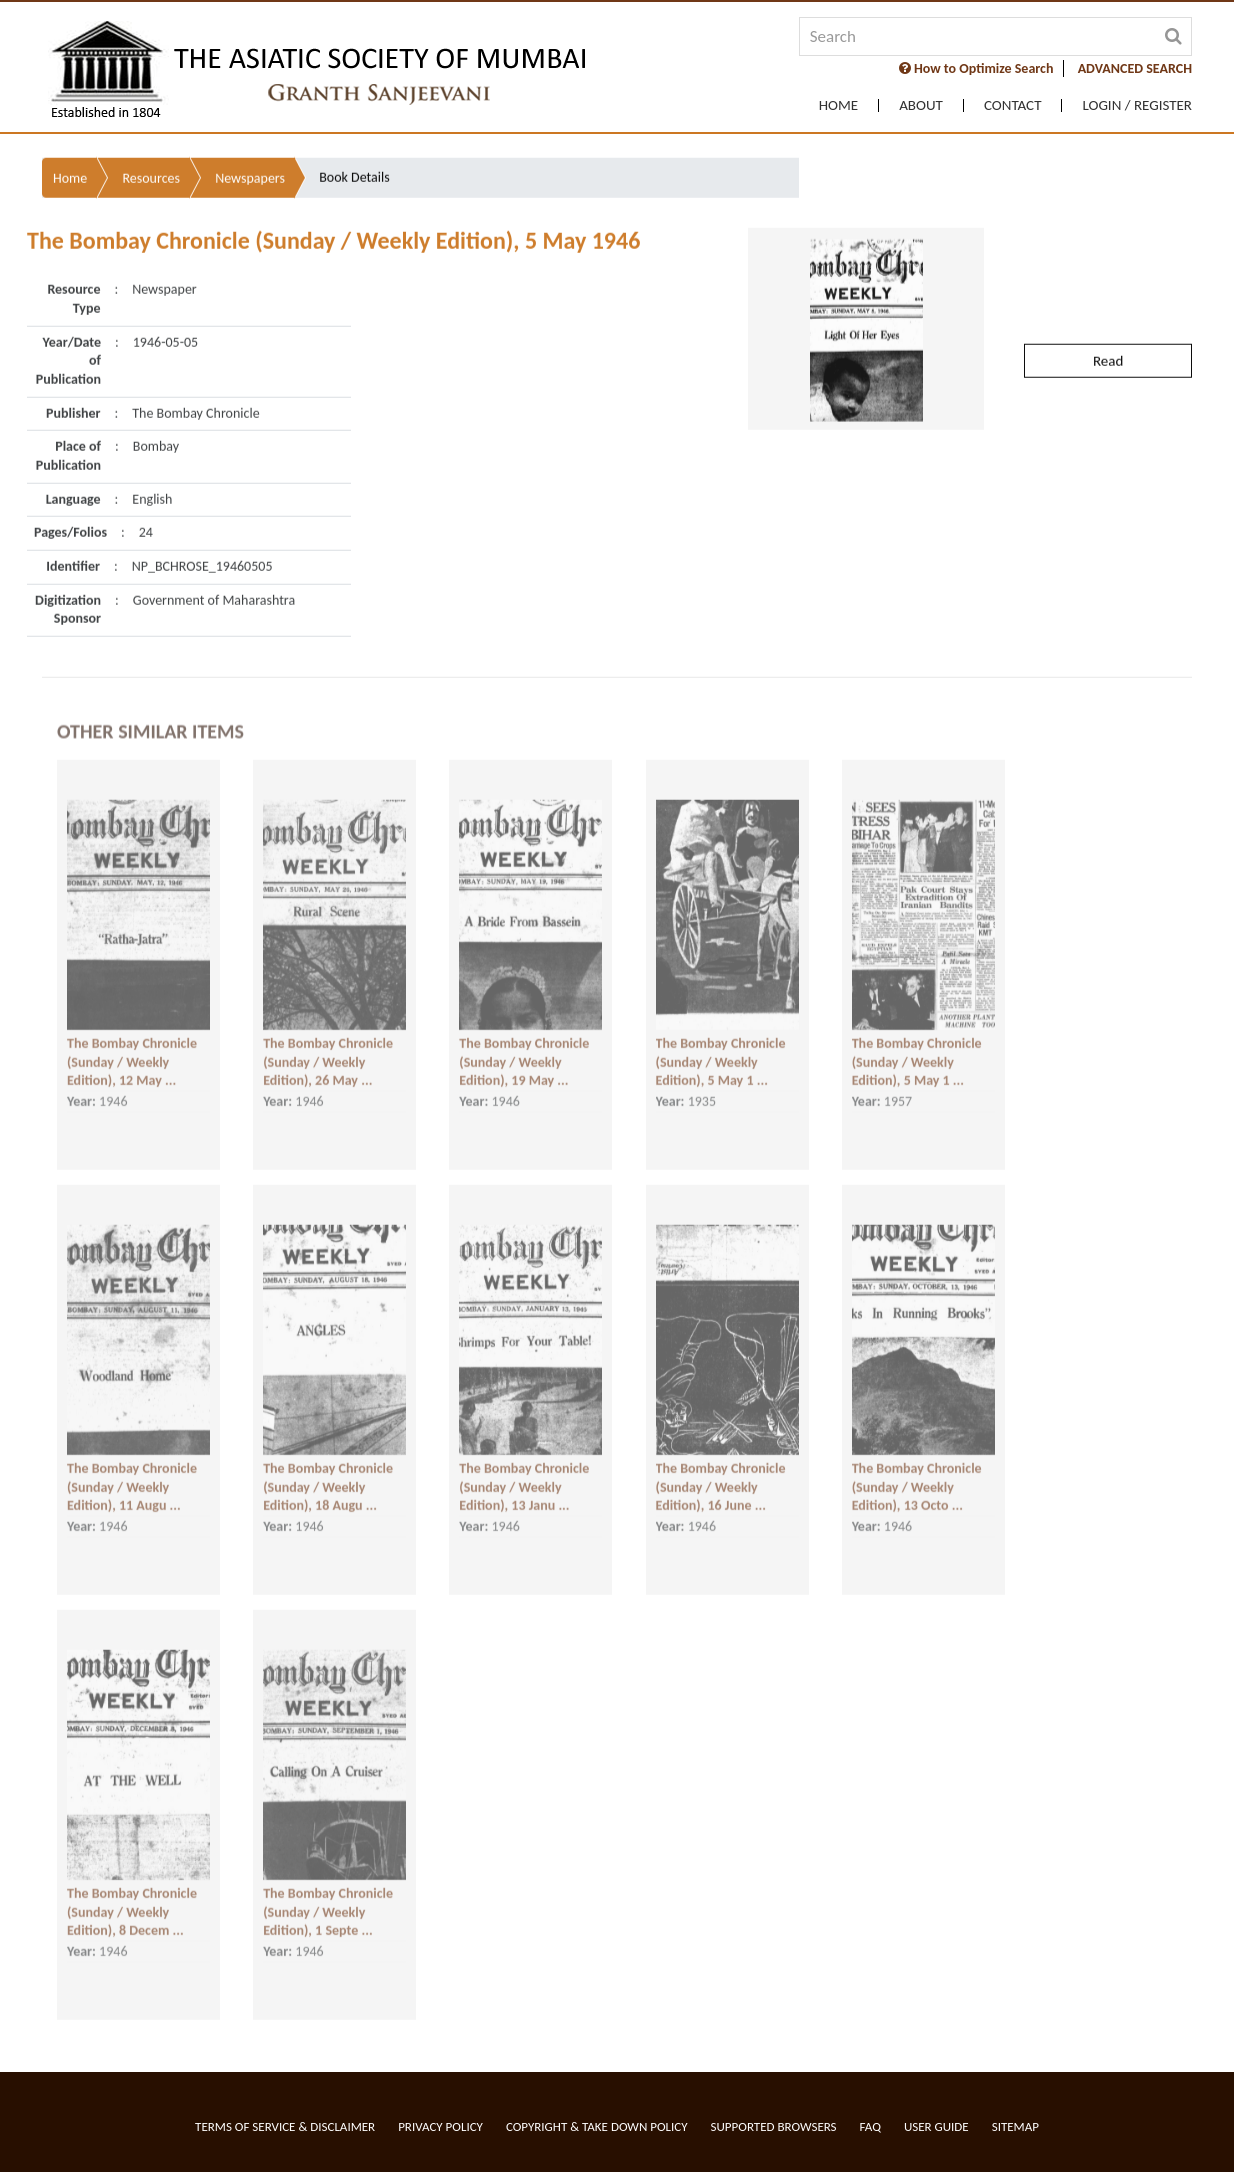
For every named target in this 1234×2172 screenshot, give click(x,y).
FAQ (870, 2126)
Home (838, 105)
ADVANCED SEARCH (1135, 68)
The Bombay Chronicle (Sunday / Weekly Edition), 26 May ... (328, 1052)
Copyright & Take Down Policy (597, 2126)
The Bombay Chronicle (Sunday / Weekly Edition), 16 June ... (721, 1477)
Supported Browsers (774, 2126)
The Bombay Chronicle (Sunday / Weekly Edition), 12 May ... (132, 1052)
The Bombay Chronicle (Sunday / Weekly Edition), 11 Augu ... (132, 1477)
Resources (151, 139)
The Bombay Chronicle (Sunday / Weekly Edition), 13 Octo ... (917, 1477)
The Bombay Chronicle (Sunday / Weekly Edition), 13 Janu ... (524, 1477)
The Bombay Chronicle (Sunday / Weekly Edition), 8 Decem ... (132, 1902)
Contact (1013, 105)
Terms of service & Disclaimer (285, 2126)
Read (1108, 322)
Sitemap (1015, 2126)
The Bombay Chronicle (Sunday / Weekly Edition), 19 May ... (524, 1052)
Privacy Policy (440, 2126)
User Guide (936, 2126)
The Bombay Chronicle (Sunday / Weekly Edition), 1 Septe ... (328, 1902)
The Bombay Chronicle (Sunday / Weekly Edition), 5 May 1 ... (721, 1052)
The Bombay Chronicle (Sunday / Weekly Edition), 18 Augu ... (328, 1477)
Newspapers (250, 139)
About (921, 105)
